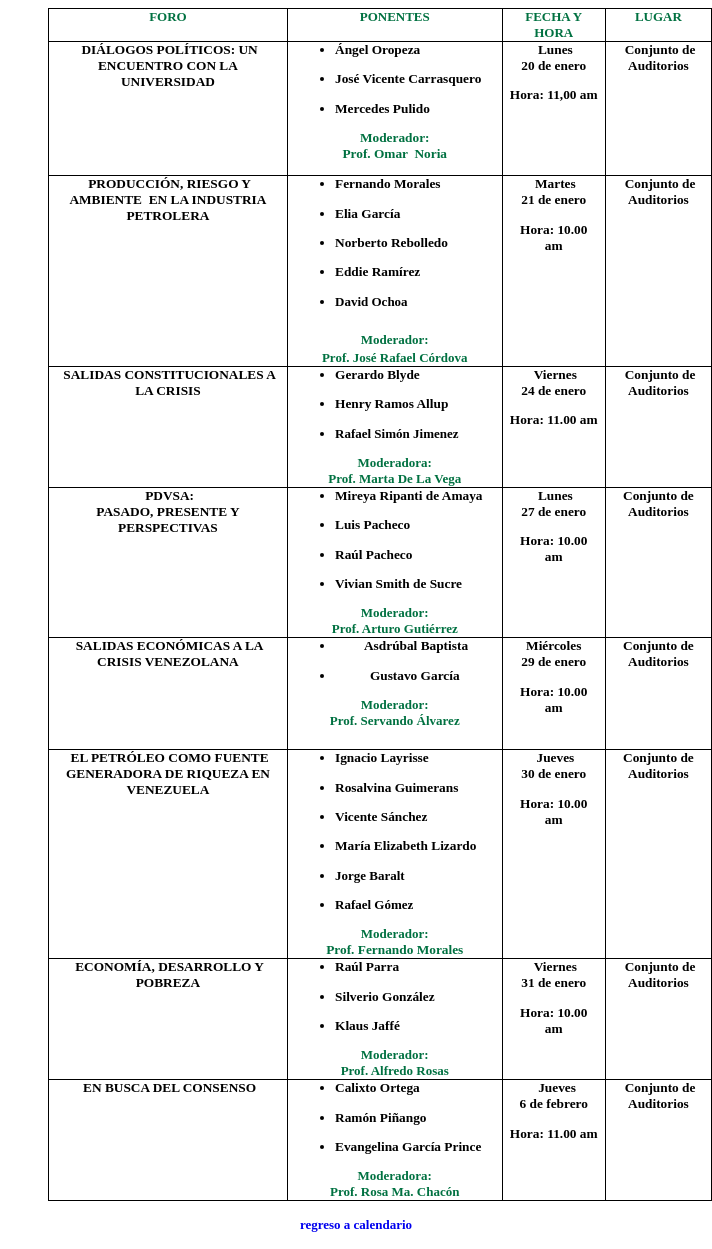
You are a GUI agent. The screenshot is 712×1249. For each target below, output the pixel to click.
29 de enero (553, 661)
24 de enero (553, 390)
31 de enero (553, 982)
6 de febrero (554, 1103)
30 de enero (553, 773)
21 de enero (553, 199)
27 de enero (553, 511)
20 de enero (553, 65)
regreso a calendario (356, 1224)
